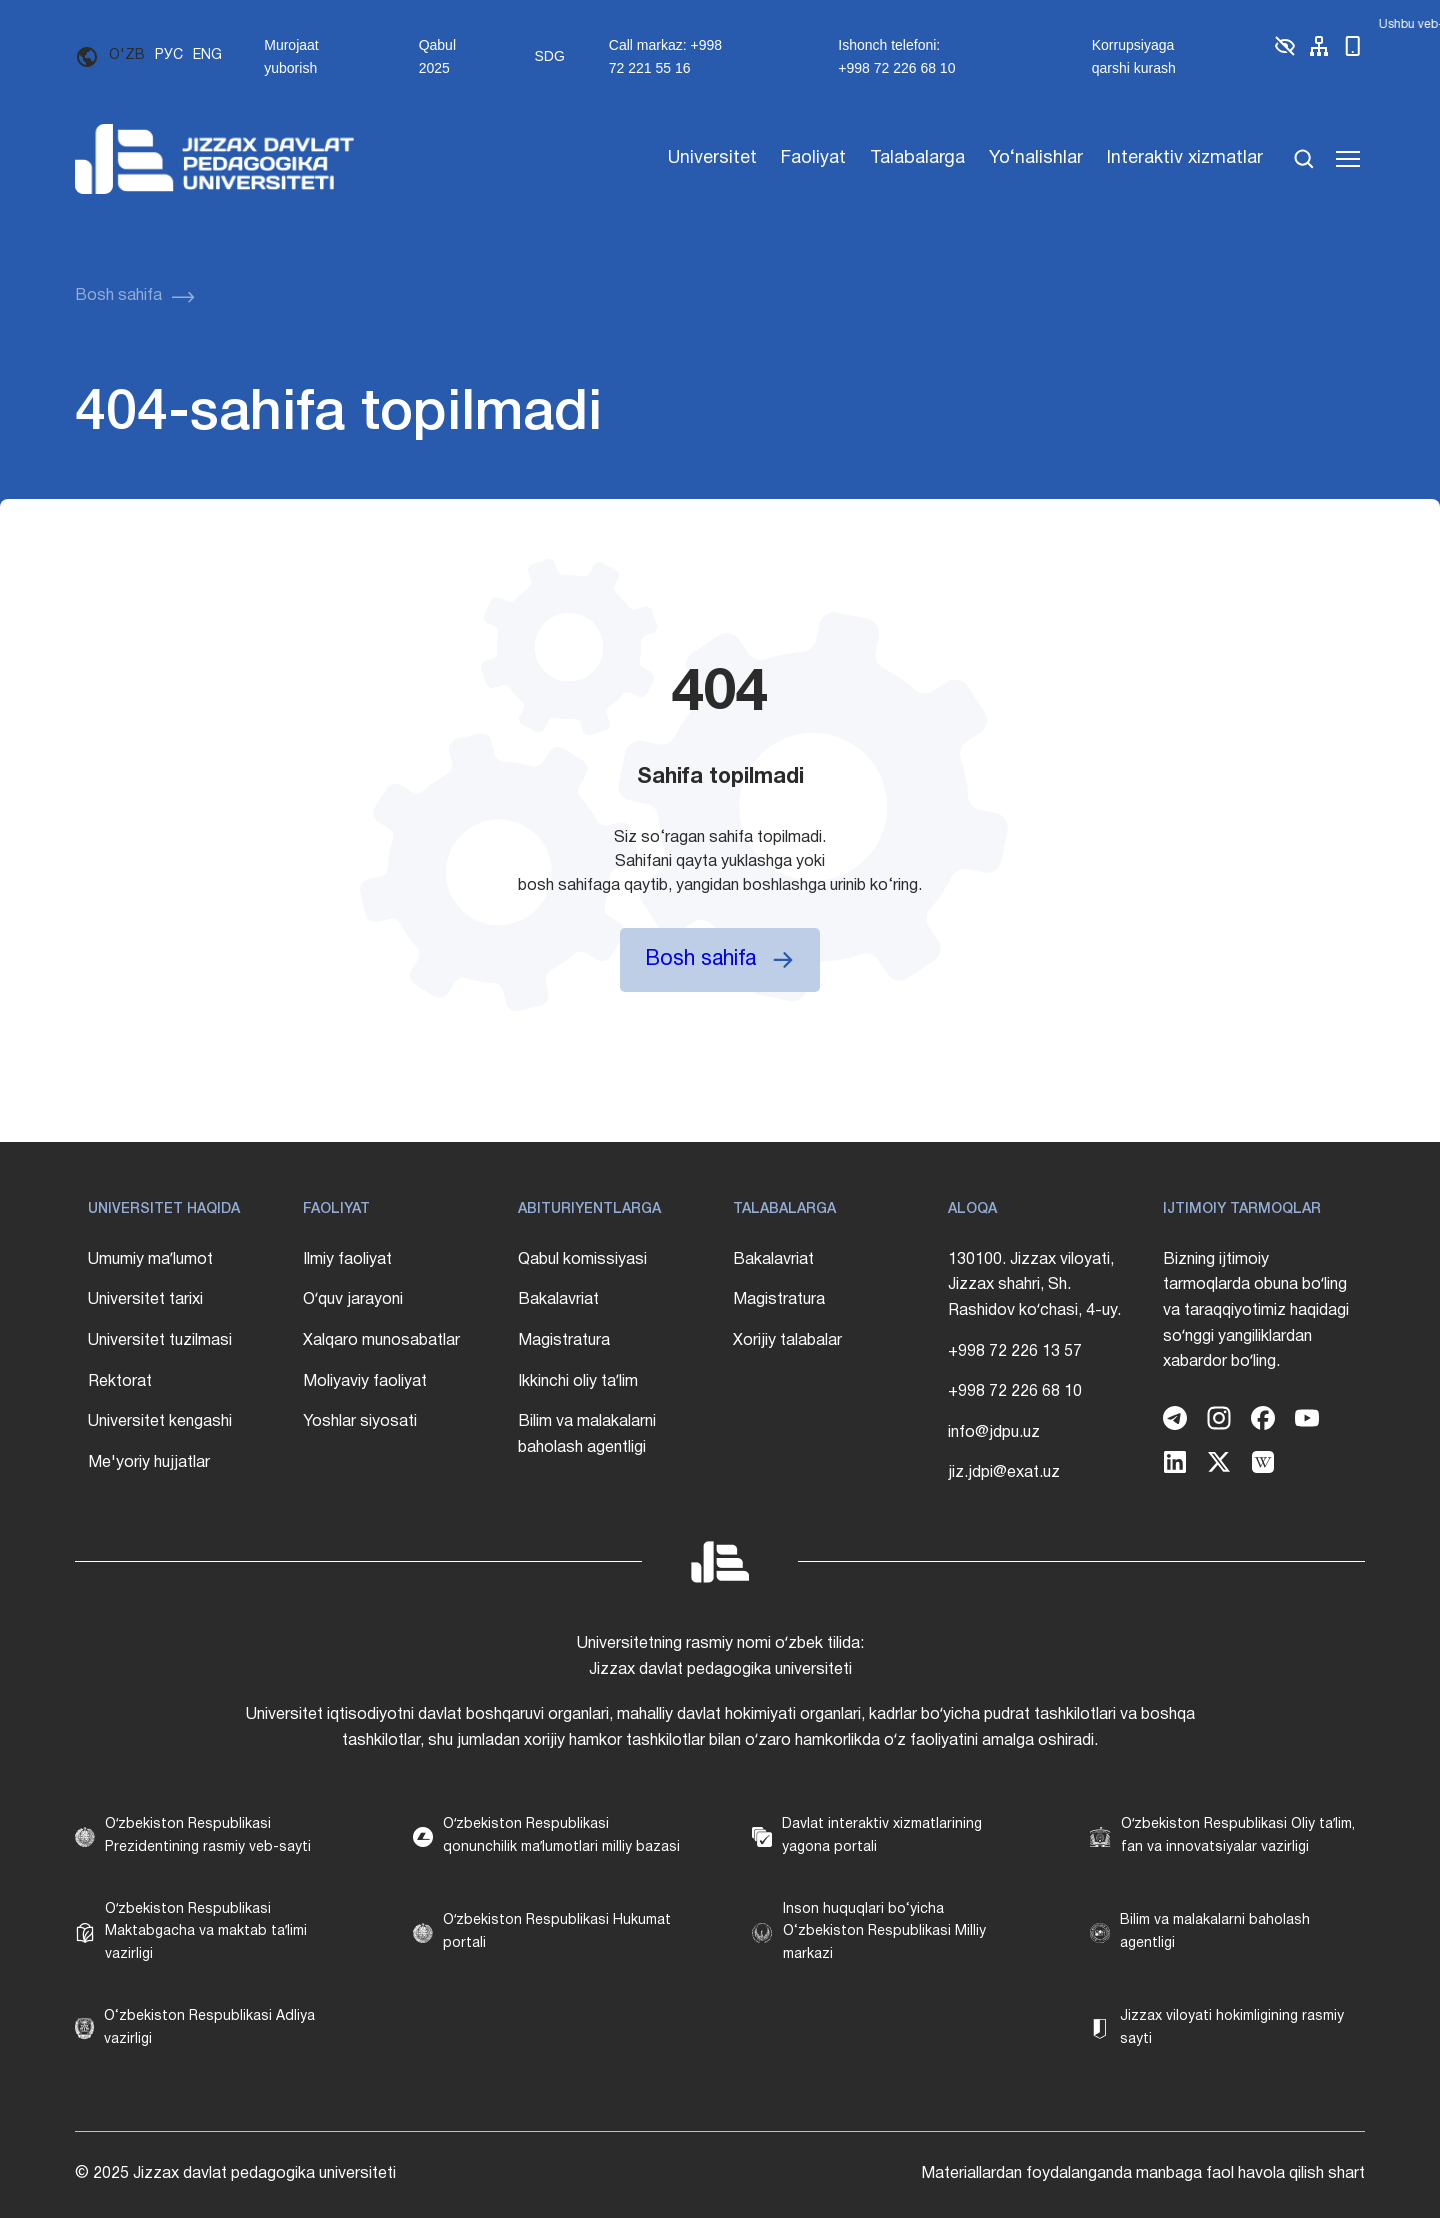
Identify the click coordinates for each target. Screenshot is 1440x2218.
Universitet (712, 158)
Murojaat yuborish (291, 56)
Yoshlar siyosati (360, 1422)
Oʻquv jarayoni (353, 1300)
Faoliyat (813, 158)
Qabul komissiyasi (582, 1260)
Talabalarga (917, 158)
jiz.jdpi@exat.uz (1004, 1473)
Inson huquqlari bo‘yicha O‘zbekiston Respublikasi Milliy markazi (884, 1932)
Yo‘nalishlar (1036, 158)
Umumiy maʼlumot (150, 1260)
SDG (549, 56)
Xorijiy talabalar (787, 1341)
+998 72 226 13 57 (1015, 1352)
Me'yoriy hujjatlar (149, 1463)
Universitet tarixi (145, 1300)
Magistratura (564, 1341)
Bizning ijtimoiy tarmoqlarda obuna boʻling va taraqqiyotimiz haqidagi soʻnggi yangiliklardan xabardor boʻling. (1256, 1311)
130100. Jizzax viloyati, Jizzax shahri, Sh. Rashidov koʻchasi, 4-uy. (1034, 1285)
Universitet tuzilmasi (160, 1341)
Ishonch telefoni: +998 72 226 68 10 (896, 56)
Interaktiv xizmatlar (1185, 158)
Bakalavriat (558, 1300)
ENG (207, 55)
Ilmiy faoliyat (347, 1260)
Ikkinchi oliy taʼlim (578, 1382)
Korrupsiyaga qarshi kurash (1134, 56)
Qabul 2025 (437, 56)
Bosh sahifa (118, 296)
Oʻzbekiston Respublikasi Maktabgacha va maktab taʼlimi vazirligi (206, 1932)
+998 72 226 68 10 (1015, 1392)
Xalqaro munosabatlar (381, 1341)
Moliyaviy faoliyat (365, 1382)
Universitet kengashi (160, 1422)
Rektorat (120, 1382)
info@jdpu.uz (994, 1433)
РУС (169, 55)
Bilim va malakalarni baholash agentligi (587, 1435)
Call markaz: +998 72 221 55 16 (665, 56)
